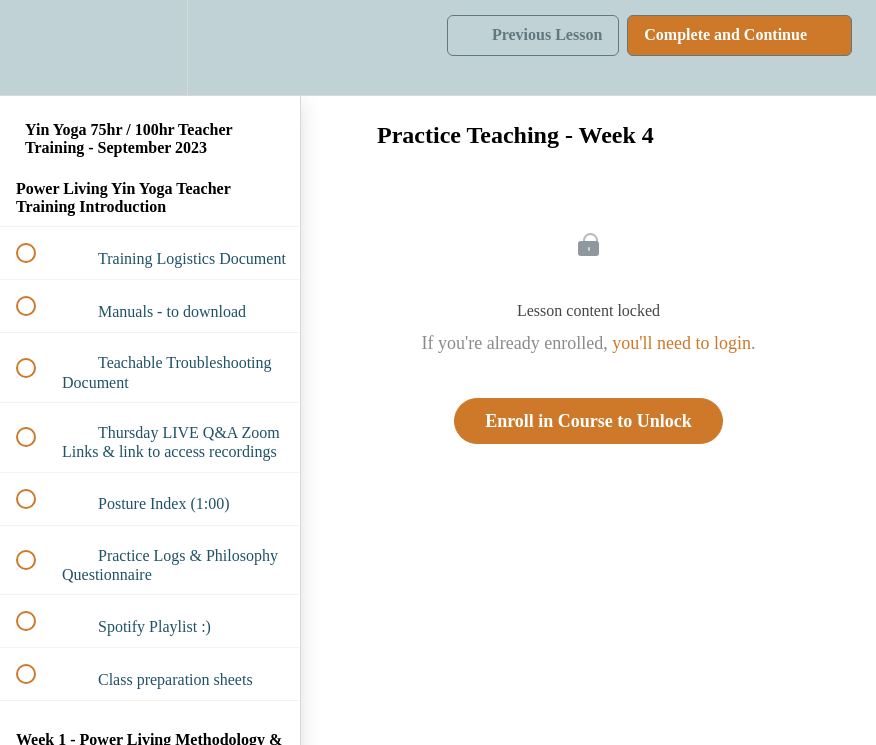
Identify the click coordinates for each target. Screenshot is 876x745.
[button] (37, 47)
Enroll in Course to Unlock (588, 421)
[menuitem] (150, 47)
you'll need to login (681, 343)
